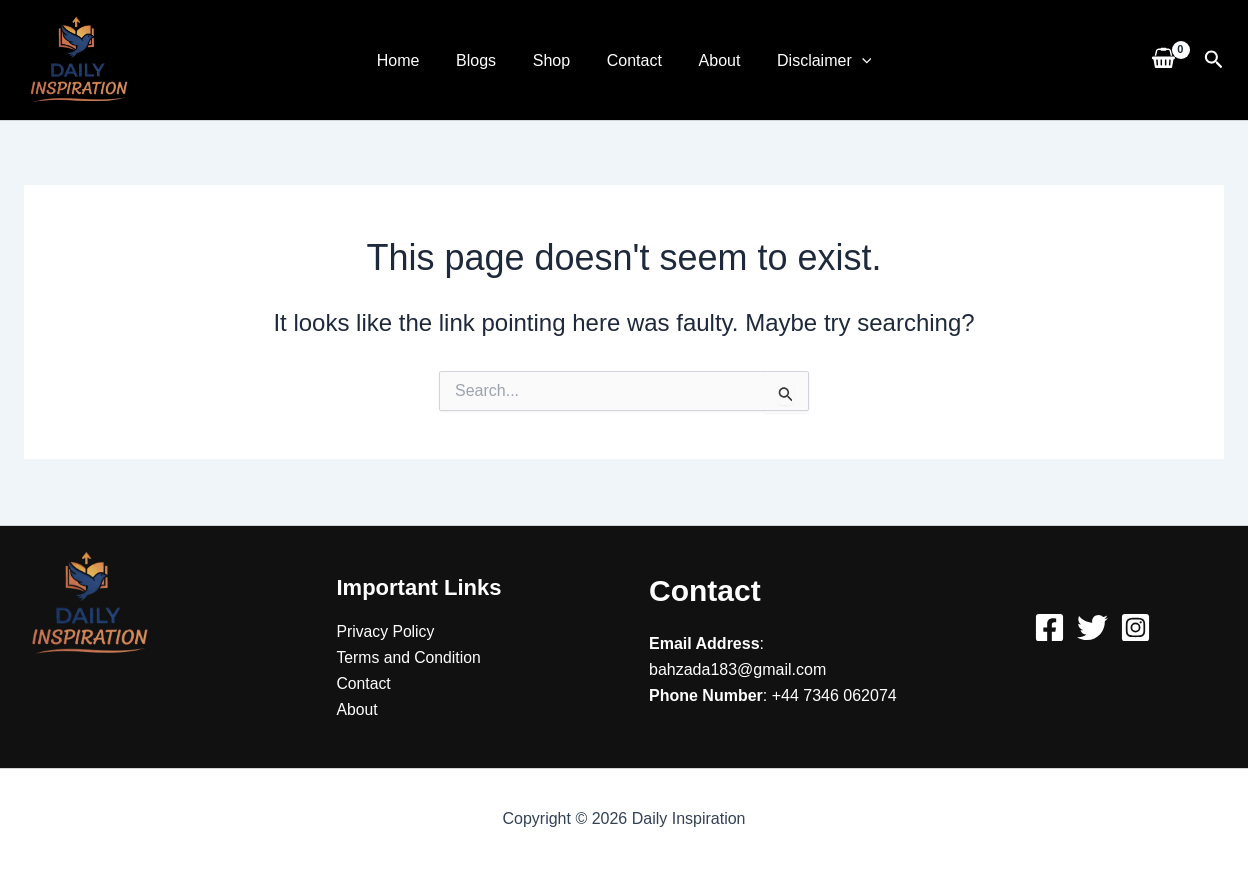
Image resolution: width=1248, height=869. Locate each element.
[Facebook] (1049, 625)
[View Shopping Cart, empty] (1163, 60)
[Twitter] (1092, 625)
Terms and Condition (410, 656)
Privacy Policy (387, 629)
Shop (553, 60)
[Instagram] (1135, 625)
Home (409, 60)
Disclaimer (812, 60)
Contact (631, 60)
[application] (850, 60)
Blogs (483, 60)
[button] (1214, 60)
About (713, 60)
